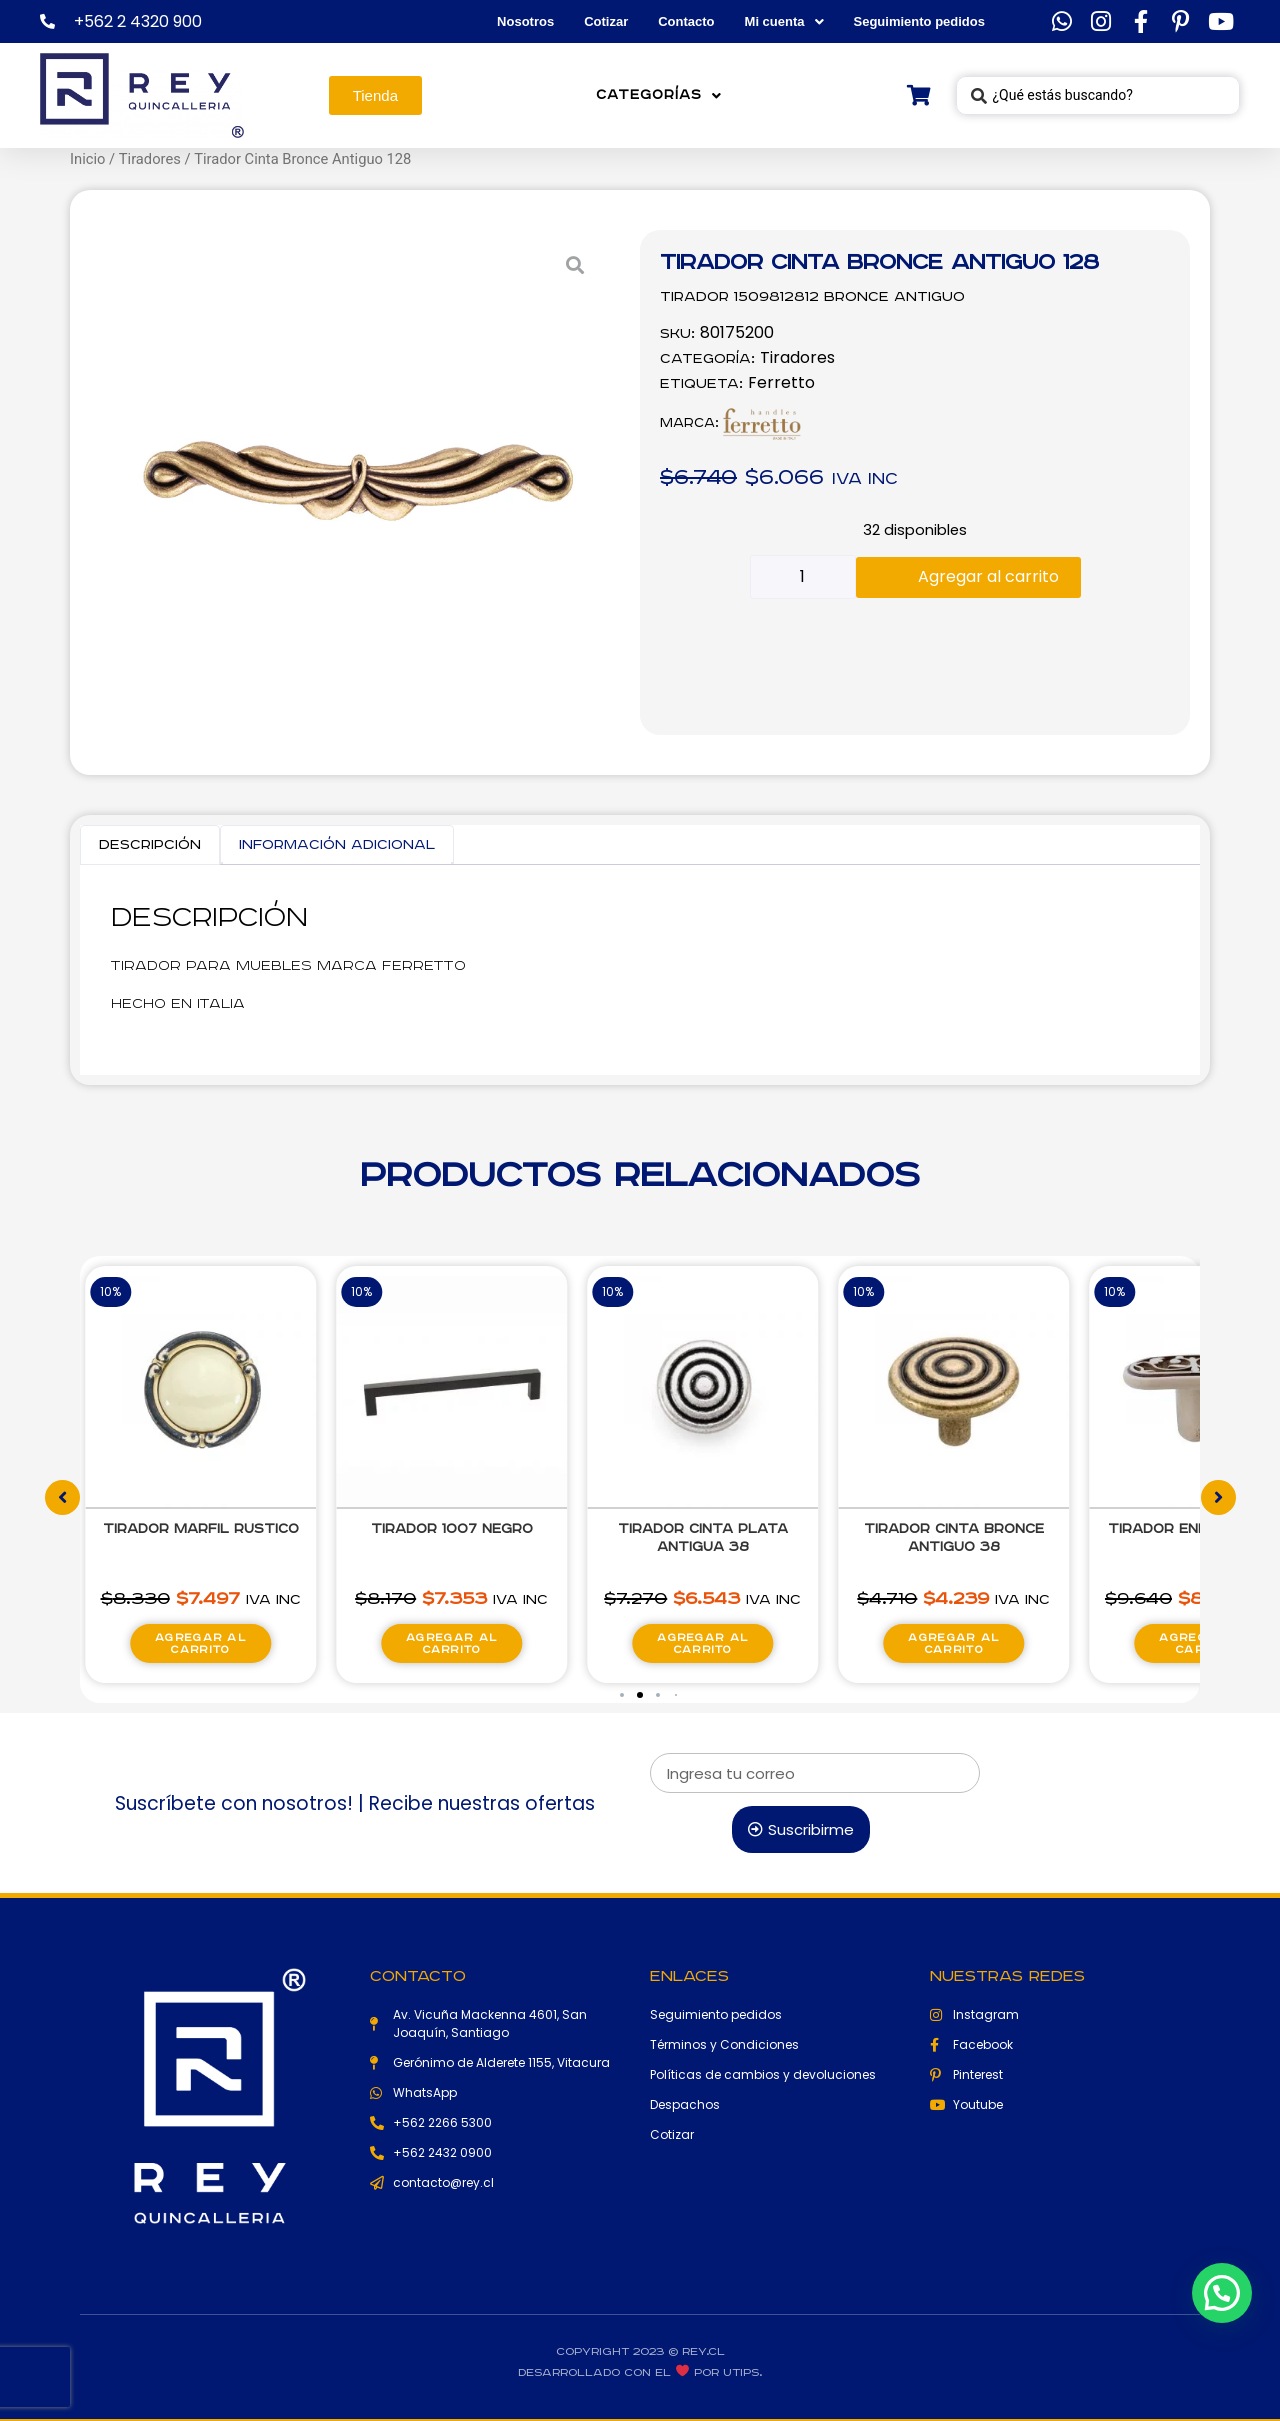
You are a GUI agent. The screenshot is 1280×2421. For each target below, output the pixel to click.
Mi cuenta (784, 21)
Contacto (686, 21)
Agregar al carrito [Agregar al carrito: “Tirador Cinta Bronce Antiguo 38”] (953, 1644)
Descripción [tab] (150, 845)
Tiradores (150, 159)
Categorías (659, 95)
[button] (622, 1695)
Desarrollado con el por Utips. (640, 2372)
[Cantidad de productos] (803, 577)
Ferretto (781, 382)
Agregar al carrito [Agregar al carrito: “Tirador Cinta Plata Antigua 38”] (702, 1644)
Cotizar (606, 21)
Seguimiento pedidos (919, 21)
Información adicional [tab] (337, 845)
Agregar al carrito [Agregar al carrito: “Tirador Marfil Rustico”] (200, 1644)
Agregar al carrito (988, 576)
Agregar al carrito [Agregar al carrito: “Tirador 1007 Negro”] (451, 1644)
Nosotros (525, 21)
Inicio (87, 159)
